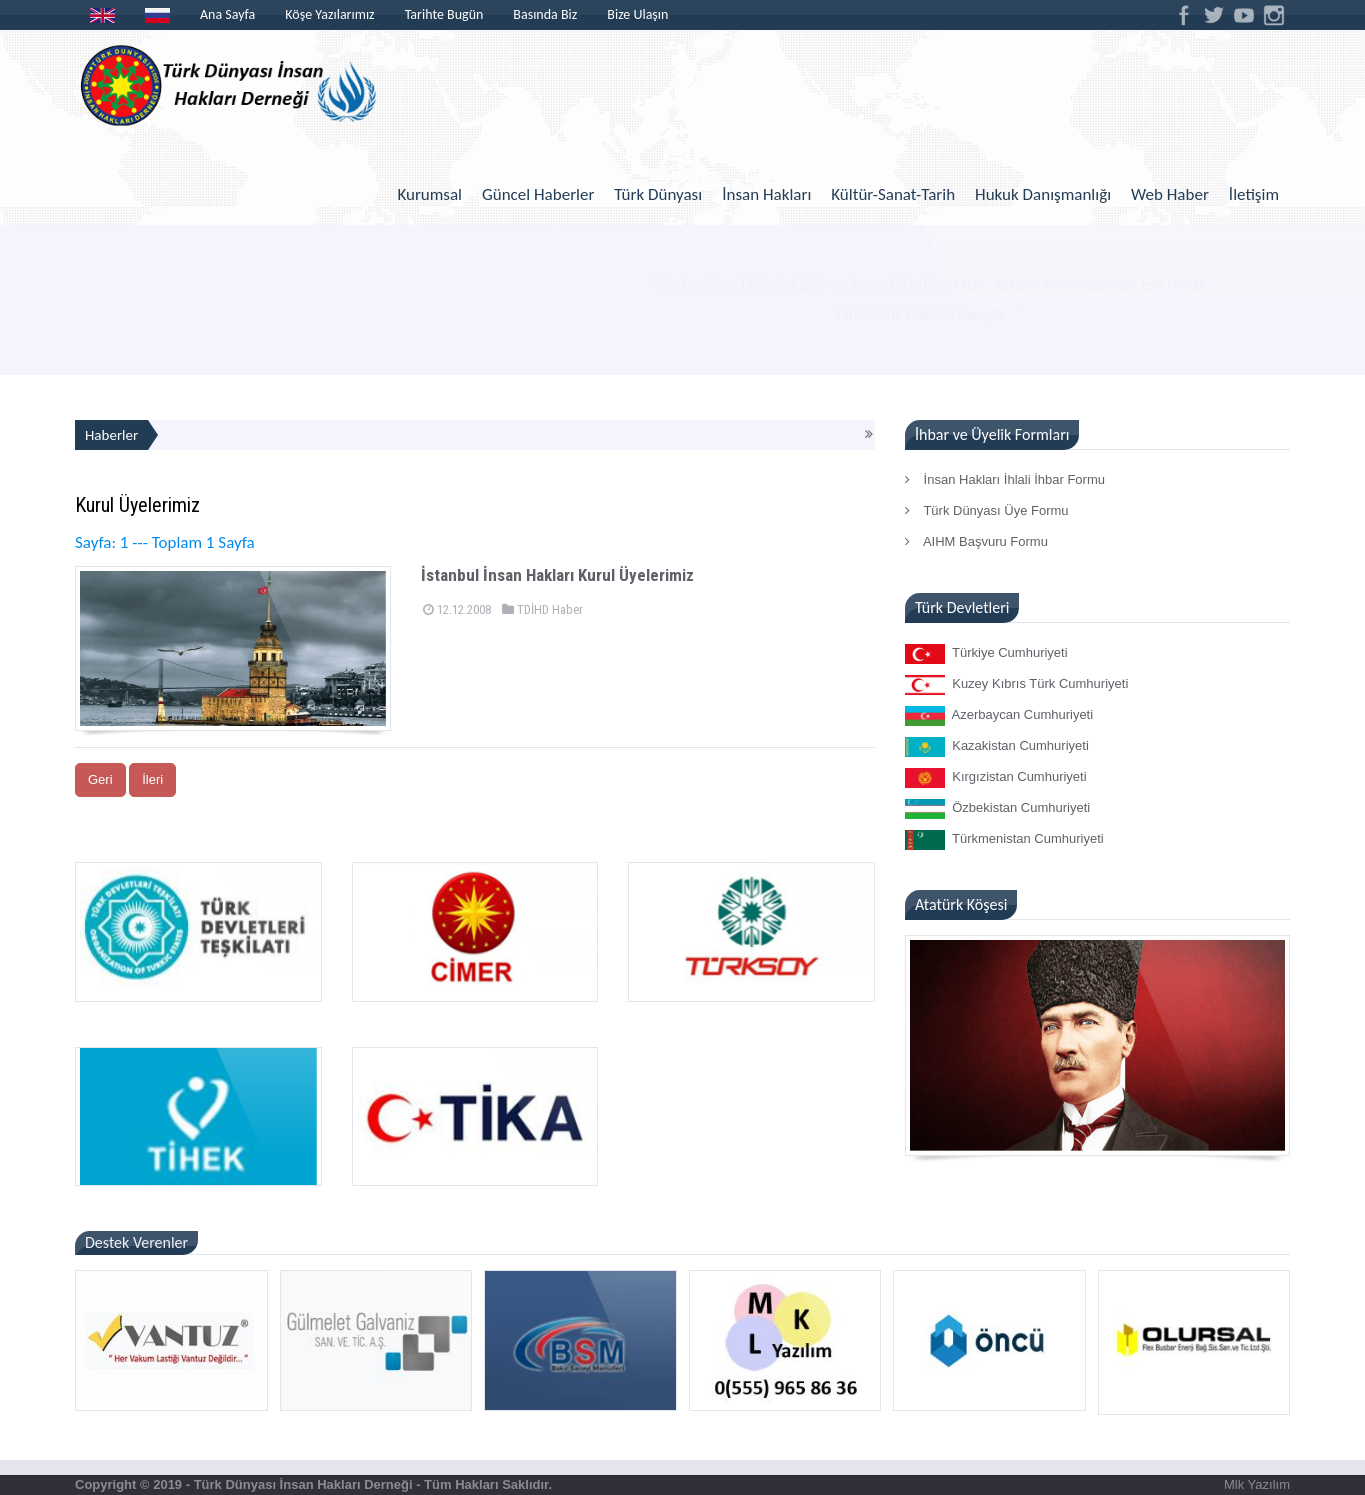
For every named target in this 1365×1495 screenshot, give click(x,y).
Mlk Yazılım (1257, 1484)
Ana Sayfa (227, 14)
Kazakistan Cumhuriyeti (997, 747)
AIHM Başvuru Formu (976, 541)
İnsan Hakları (766, 194)
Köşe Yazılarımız (329, 14)
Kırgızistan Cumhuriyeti (996, 778)
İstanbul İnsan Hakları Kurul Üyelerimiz (557, 575)
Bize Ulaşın (637, 14)
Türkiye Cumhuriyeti (986, 654)
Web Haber (1170, 194)
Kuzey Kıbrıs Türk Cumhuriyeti (1016, 685)
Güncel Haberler (538, 194)
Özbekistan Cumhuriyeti (997, 809)
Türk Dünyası (658, 194)
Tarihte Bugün (444, 14)
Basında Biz (545, 14)
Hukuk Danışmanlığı (1043, 194)
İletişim (1254, 194)
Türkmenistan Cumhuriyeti (1004, 840)
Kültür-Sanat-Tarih (893, 194)
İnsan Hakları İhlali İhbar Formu (1005, 479)
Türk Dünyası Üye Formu (987, 510)
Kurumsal (429, 194)
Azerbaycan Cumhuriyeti (999, 716)
